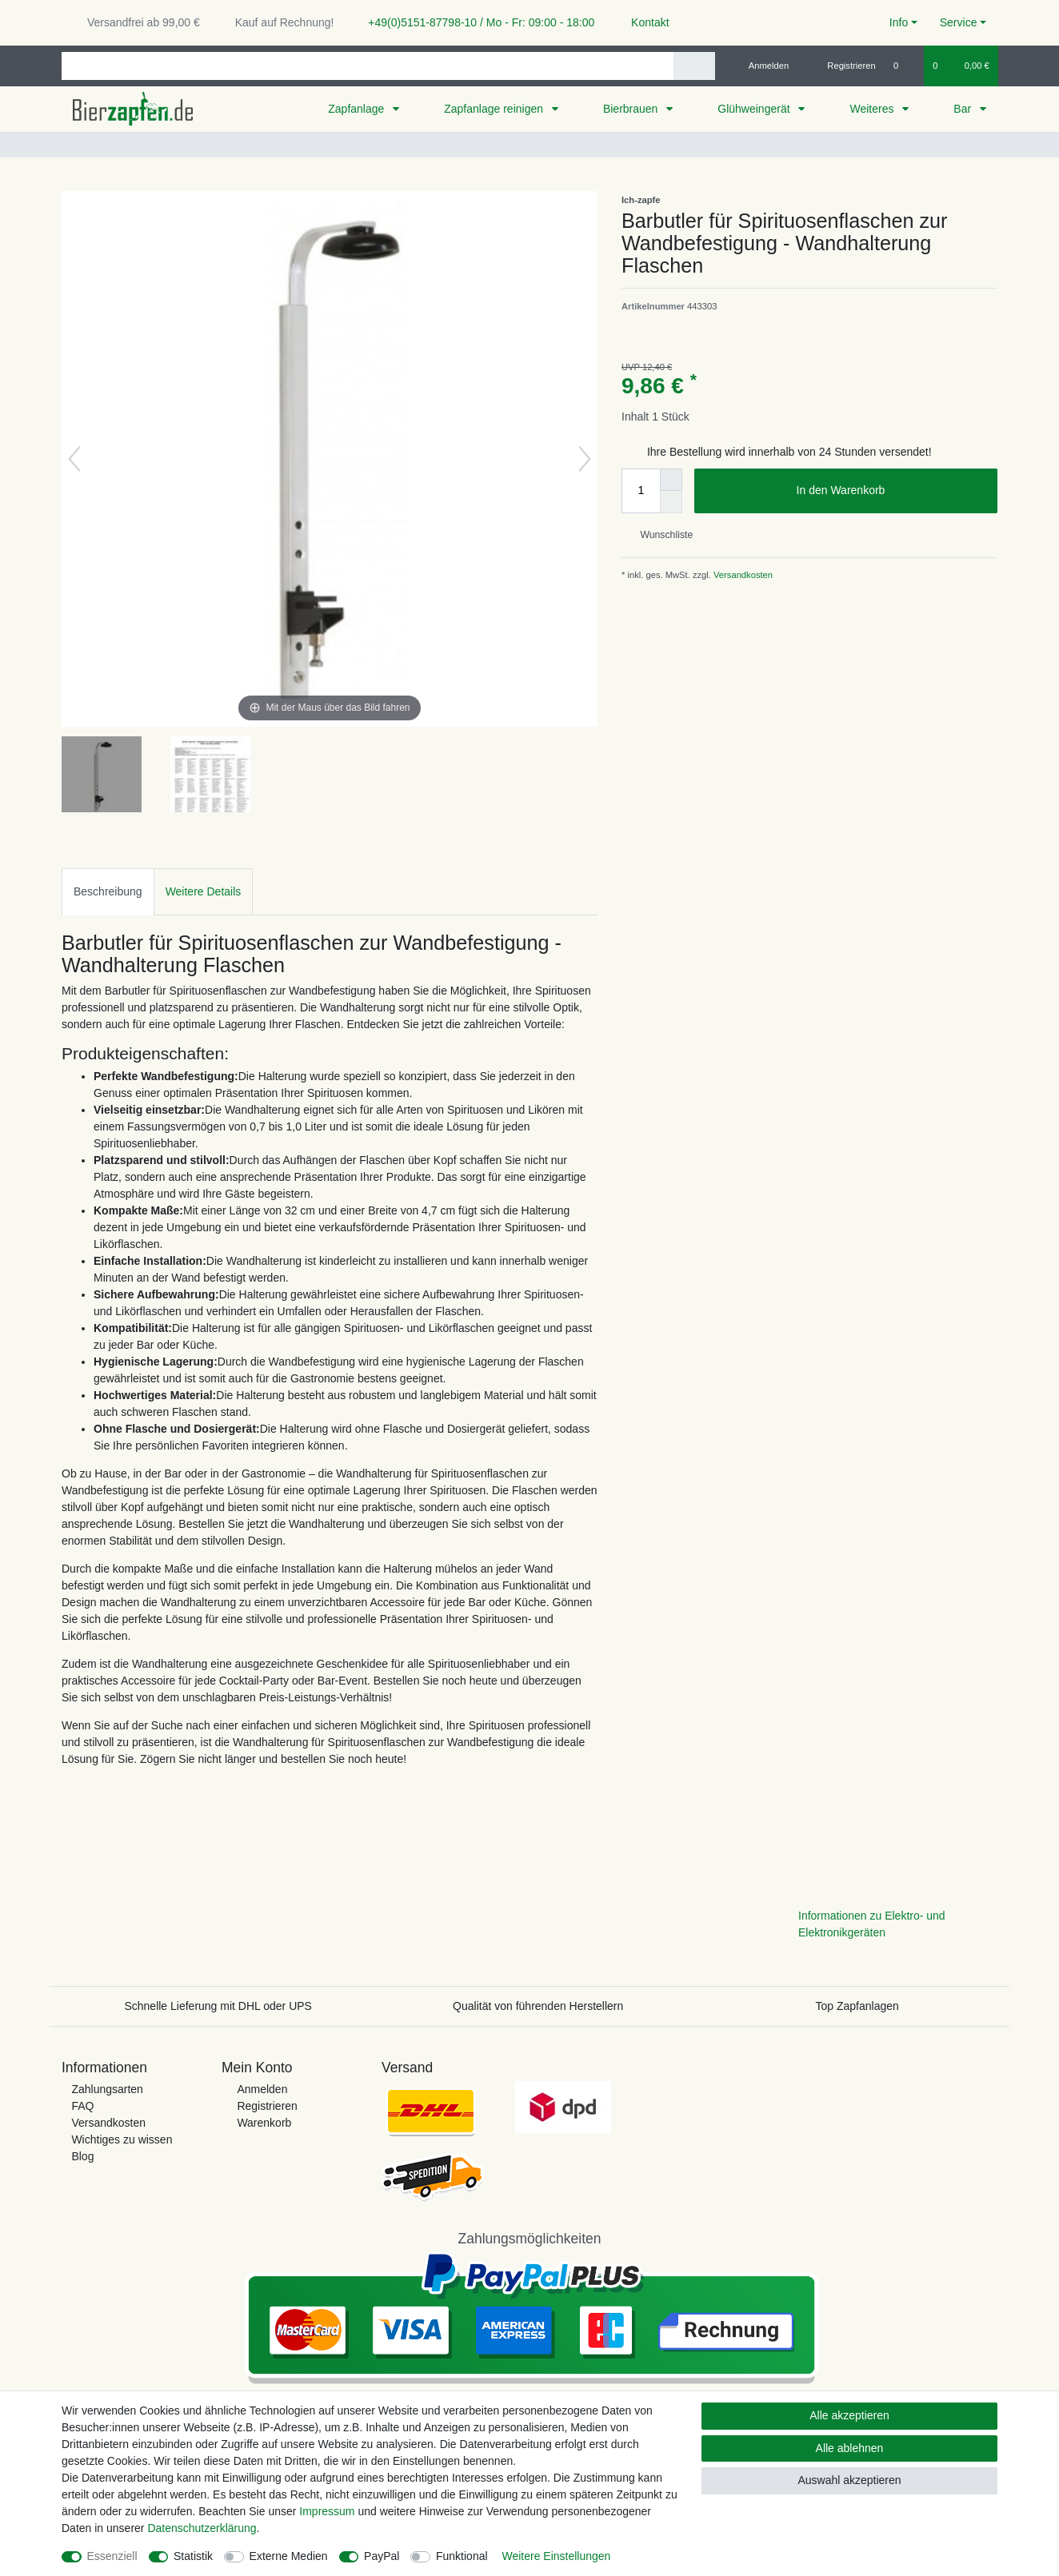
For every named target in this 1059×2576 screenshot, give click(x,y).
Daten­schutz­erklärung (201, 2528)
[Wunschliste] (904, 66)
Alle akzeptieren (849, 2415)
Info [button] (898, 22)
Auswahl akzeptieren (849, 2480)
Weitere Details (204, 891)
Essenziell (112, 2556)
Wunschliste (660, 534)
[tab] (108, 891)
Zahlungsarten (107, 2089)
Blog (82, 2156)
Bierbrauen (632, 108)
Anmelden (262, 2089)
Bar (963, 108)
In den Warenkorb (891, 491)
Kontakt (643, 22)
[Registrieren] (843, 66)
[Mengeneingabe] (640, 491)
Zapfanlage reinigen (495, 108)
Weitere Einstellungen (556, 2556)
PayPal (381, 2556)
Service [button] (958, 22)
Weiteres (873, 108)
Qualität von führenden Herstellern (538, 2006)
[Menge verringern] (671, 502)
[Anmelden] (762, 66)
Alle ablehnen (850, 2448)
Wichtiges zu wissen (121, 2139)
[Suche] (693, 66)
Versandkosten (742, 575)
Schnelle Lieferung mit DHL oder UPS (218, 2006)
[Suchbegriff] (367, 66)
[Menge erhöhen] (671, 480)
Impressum (326, 2511)
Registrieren (267, 2105)
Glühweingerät (755, 108)
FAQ (82, 2105)
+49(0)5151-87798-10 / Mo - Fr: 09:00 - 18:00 (475, 22)
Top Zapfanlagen (857, 2006)
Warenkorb (264, 2122)
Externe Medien (289, 2556)
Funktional (462, 2556)
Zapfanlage (357, 108)
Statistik (193, 2556)
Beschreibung (108, 891)
